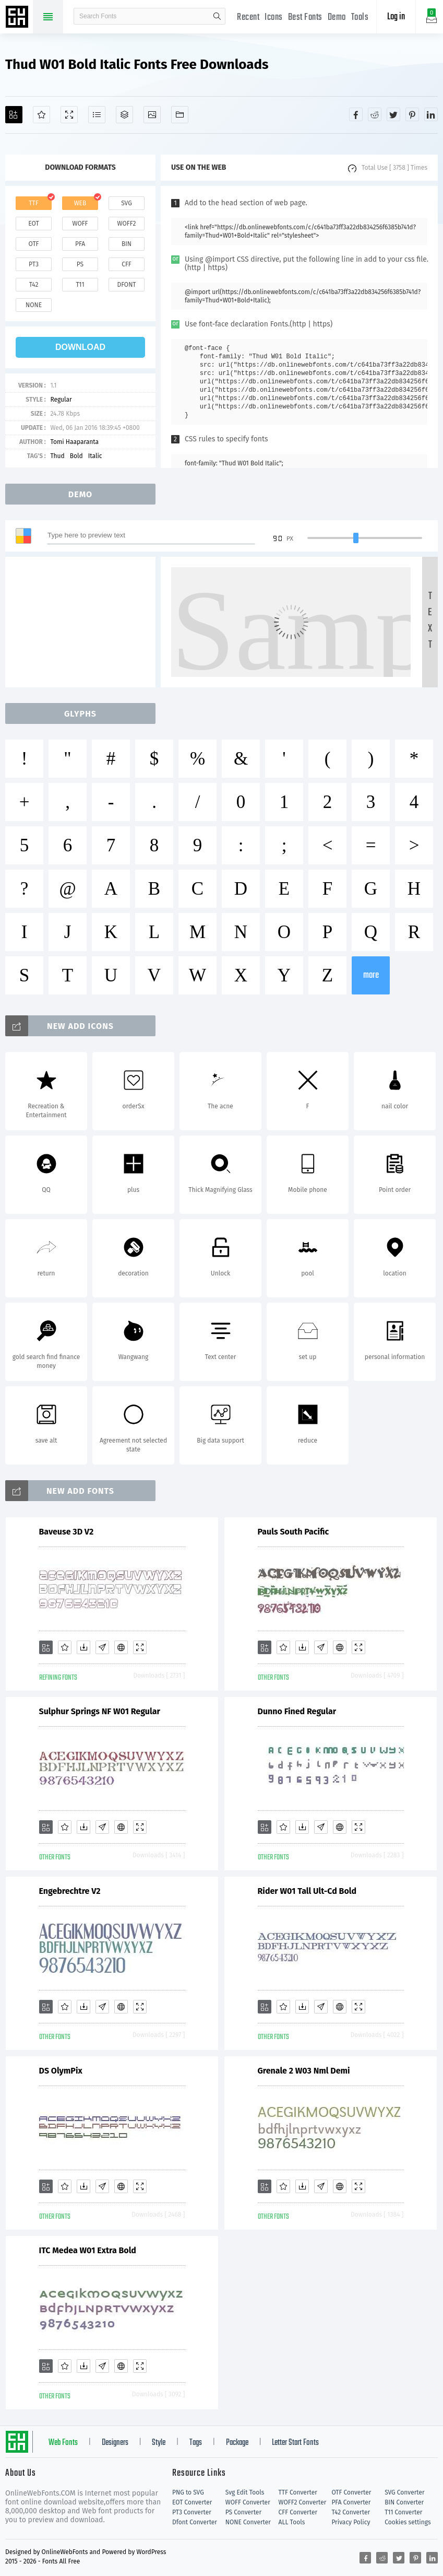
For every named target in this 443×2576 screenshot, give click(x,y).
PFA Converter (350, 2502)
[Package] (124, 114)
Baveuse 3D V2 (66, 1532)
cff (126, 264)
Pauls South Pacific (293, 1532)
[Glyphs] (96, 114)
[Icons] (152, 114)
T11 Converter (403, 2512)
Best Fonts (305, 17)
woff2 (126, 223)
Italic (95, 456)
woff (80, 223)
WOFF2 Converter (303, 2502)
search (217, 16)
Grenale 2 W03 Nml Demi (304, 2071)
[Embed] (121, 1647)
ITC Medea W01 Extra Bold (87, 2250)
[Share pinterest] (412, 114)
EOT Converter (192, 2502)
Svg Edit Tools (245, 2492)
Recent (248, 17)
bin (126, 244)
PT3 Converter (191, 2512)
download (80, 347)
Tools (360, 17)
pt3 (34, 264)
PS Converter (243, 2512)
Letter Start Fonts (295, 2443)
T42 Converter (350, 2512)
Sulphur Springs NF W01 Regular (99, 1711)
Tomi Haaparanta (74, 442)
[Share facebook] (356, 114)
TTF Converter (298, 2492)
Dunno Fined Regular (297, 1711)
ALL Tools (292, 2522)
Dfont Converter (194, 2522)
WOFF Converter (247, 2502)
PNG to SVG (188, 2492)
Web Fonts (63, 2443)
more (371, 975)
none (34, 305)
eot (33, 223)
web (80, 203)
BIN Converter (404, 2502)
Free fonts (18, 17)
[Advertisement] (83, 622)
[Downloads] (83, 1647)
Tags (195, 2443)
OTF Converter (351, 2492)
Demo (337, 17)
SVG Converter (404, 2492)
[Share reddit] (374, 114)
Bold (76, 456)
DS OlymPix (60, 2071)
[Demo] (69, 114)
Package (237, 2443)
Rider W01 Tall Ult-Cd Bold (307, 1891)
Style (158, 2443)
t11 (80, 284)
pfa (80, 244)
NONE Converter (248, 2522)
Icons (274, 17)
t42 (34, 284)
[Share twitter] (393, 114)
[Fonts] (179, 114)
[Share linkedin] (431, 114)
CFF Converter (298, 2512)
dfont (126, 284)
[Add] (13, 114)
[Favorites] (41, 114)
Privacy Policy (350, 2522)
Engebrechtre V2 (70, 1891)
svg (126, 203)
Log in (396, 17)
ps (80, 264)
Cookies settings (407, 2522)
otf (34, 244)
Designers (115, 2443)
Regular (60, 399)
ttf (33, 203)
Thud (57, 456)
